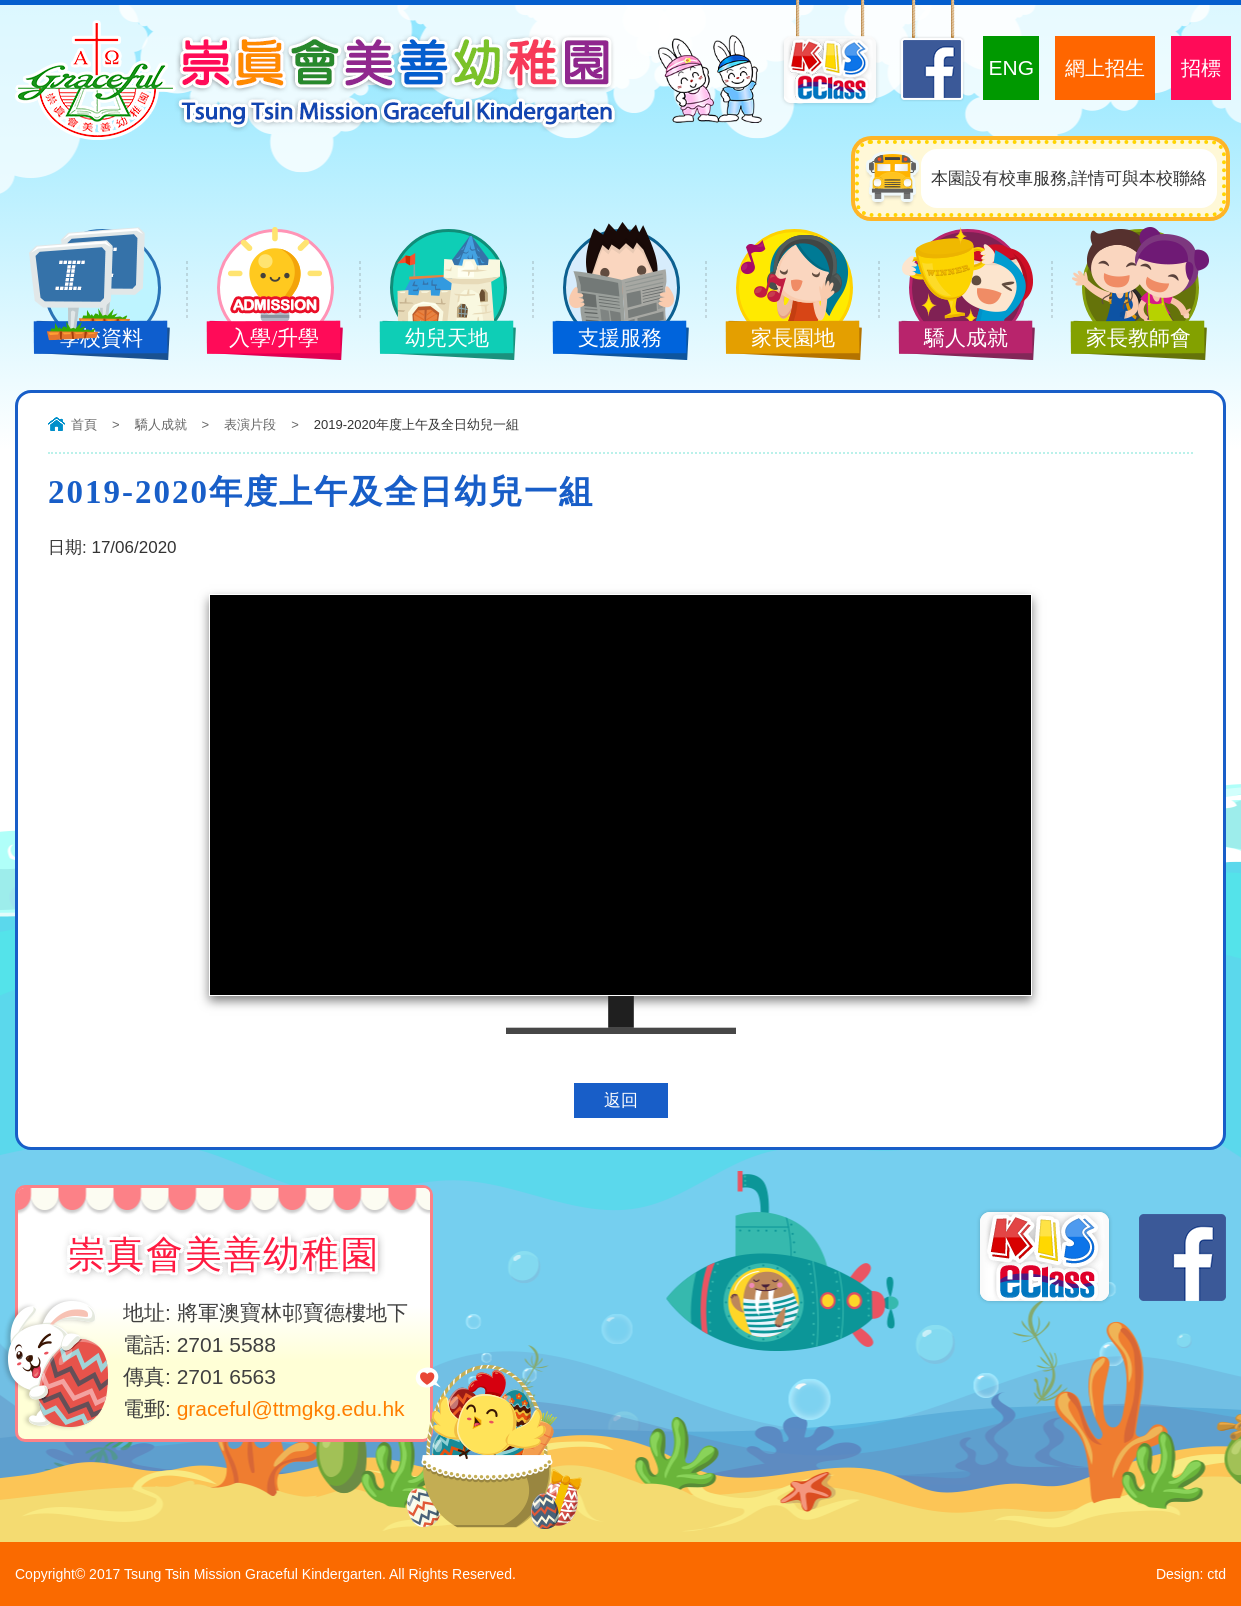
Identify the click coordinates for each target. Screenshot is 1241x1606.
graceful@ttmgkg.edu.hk (291, 1408)
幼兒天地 (434, 340)
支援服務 (607, 340)
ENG (1011, 67)
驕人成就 (953, 340)
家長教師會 (1126, 340)
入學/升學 (261, 340)
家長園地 (780, 340)
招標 (1201, 68)
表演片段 (250, 424)
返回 (621, 1100)
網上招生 (1105, 68)
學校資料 (88, 340)
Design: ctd (1191, 1574)
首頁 (84, 424)
